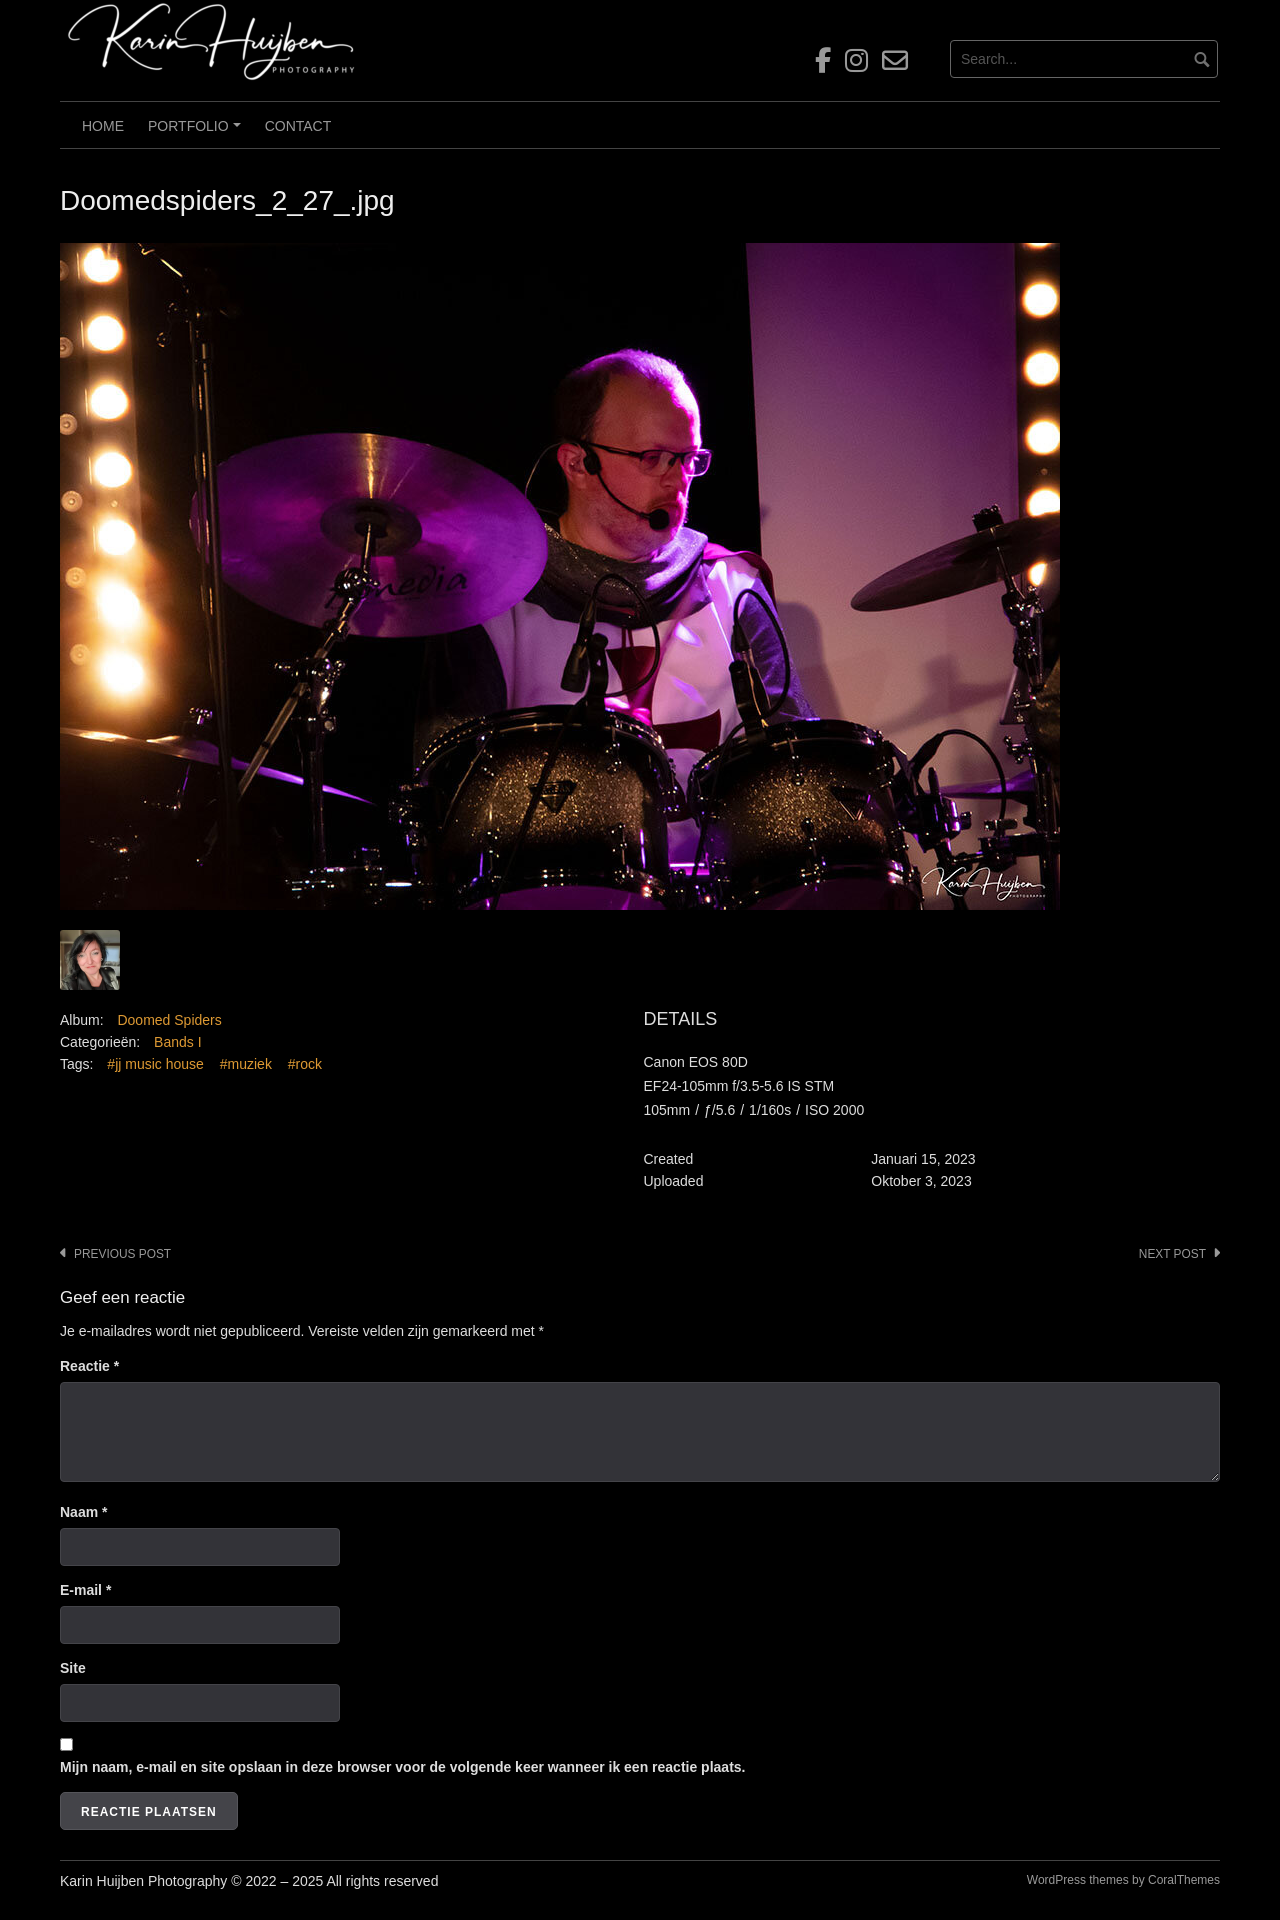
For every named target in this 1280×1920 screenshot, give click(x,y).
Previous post (122, 1254)
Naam (83, 1512)
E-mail (85, 1590)
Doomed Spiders (169, 1020)
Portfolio (197, 133)
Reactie (89, 1366)
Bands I (177, 1042)
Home (103, 126)
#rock (305, 1064)
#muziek (246, 1064)
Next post (1172, 1254)
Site (73, 1668)
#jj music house (155, 1064)
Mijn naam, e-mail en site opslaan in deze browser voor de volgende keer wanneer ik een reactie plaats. (402, 1767)
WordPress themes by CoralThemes (1123, 1880)
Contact (298, 126)
